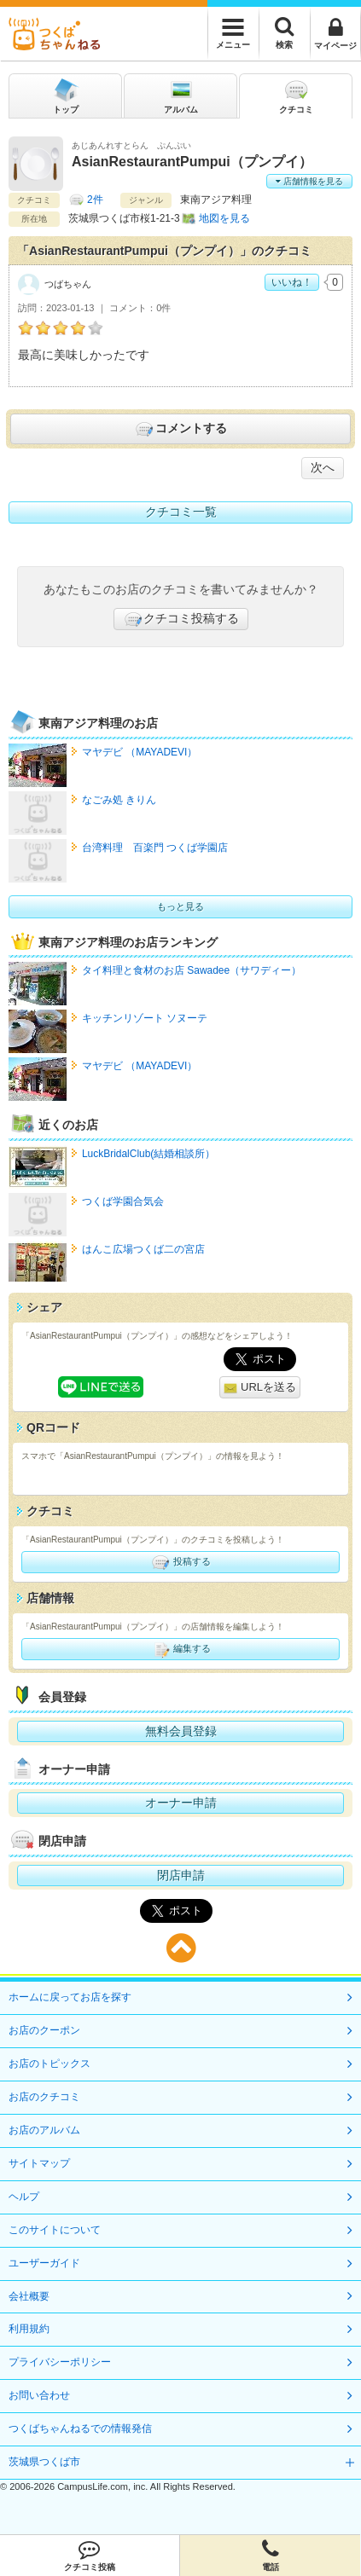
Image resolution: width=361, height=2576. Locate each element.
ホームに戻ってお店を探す (70, 1997)
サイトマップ (39, 2163)
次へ (323, 467)
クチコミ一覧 (181, 511)
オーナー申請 (181, 1802)
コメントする (180, 429)
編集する (180, 1649)
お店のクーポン (44, 2030)
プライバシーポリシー (60, 2362)
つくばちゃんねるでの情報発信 (80, 2428)
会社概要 (29, 2296)
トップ (65, 95)
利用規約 (29, 2329)
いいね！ (291, 282)
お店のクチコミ (44, 2097)
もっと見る (180, 906)
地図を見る (224, 218)
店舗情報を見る (309, 181)
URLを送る (260, 1388)
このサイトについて (55, 2230)
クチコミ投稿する (181, 619)
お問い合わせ (39, 2395)
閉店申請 (181, 1875)
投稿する (180, 1562)
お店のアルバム (44, 2130)
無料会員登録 (181, 1731)
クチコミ (296, 95)
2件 (95, 200)
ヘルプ (24, 2197)
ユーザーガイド (44, 2263)
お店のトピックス (49, 2063)
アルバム (181, 95)
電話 (270, 2555)
